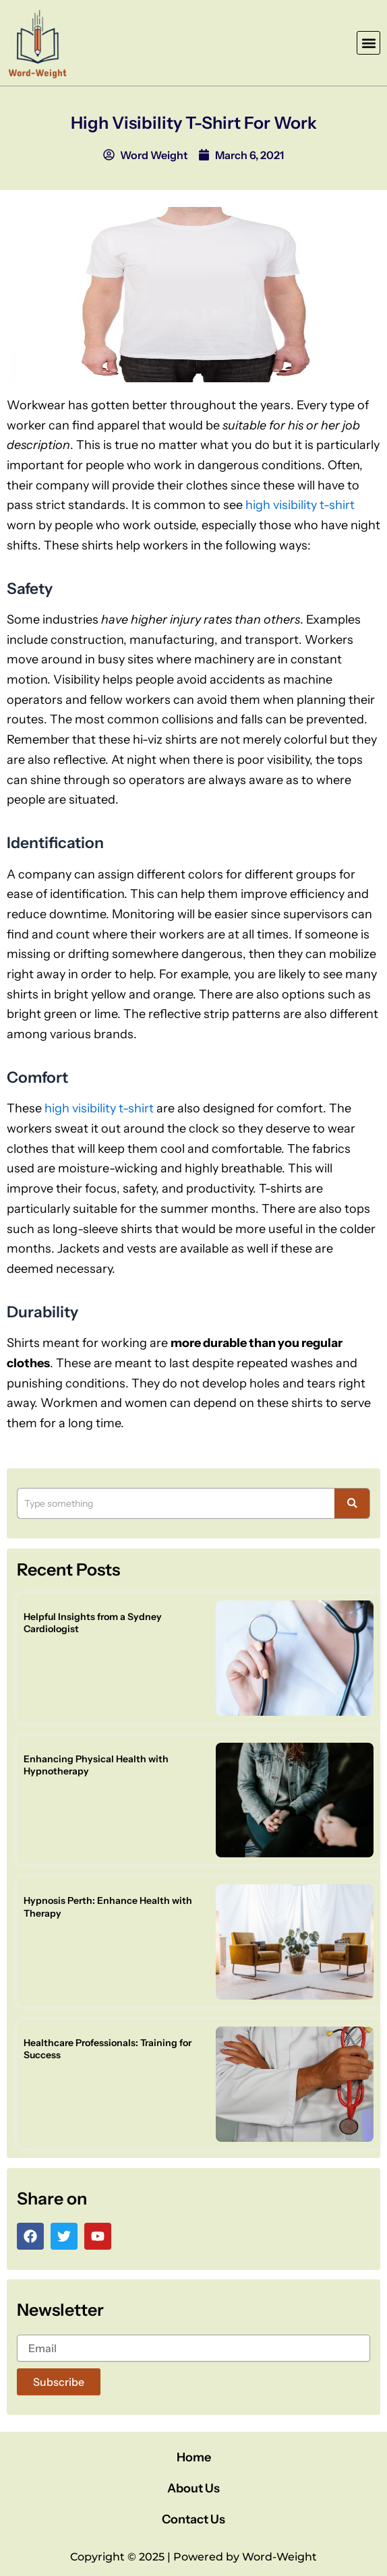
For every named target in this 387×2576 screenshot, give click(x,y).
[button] (368, 43)
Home (194, 2457)
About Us (193, 2488)
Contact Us (193, 2519)
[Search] (176, 1503)
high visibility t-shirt (300, 505)
